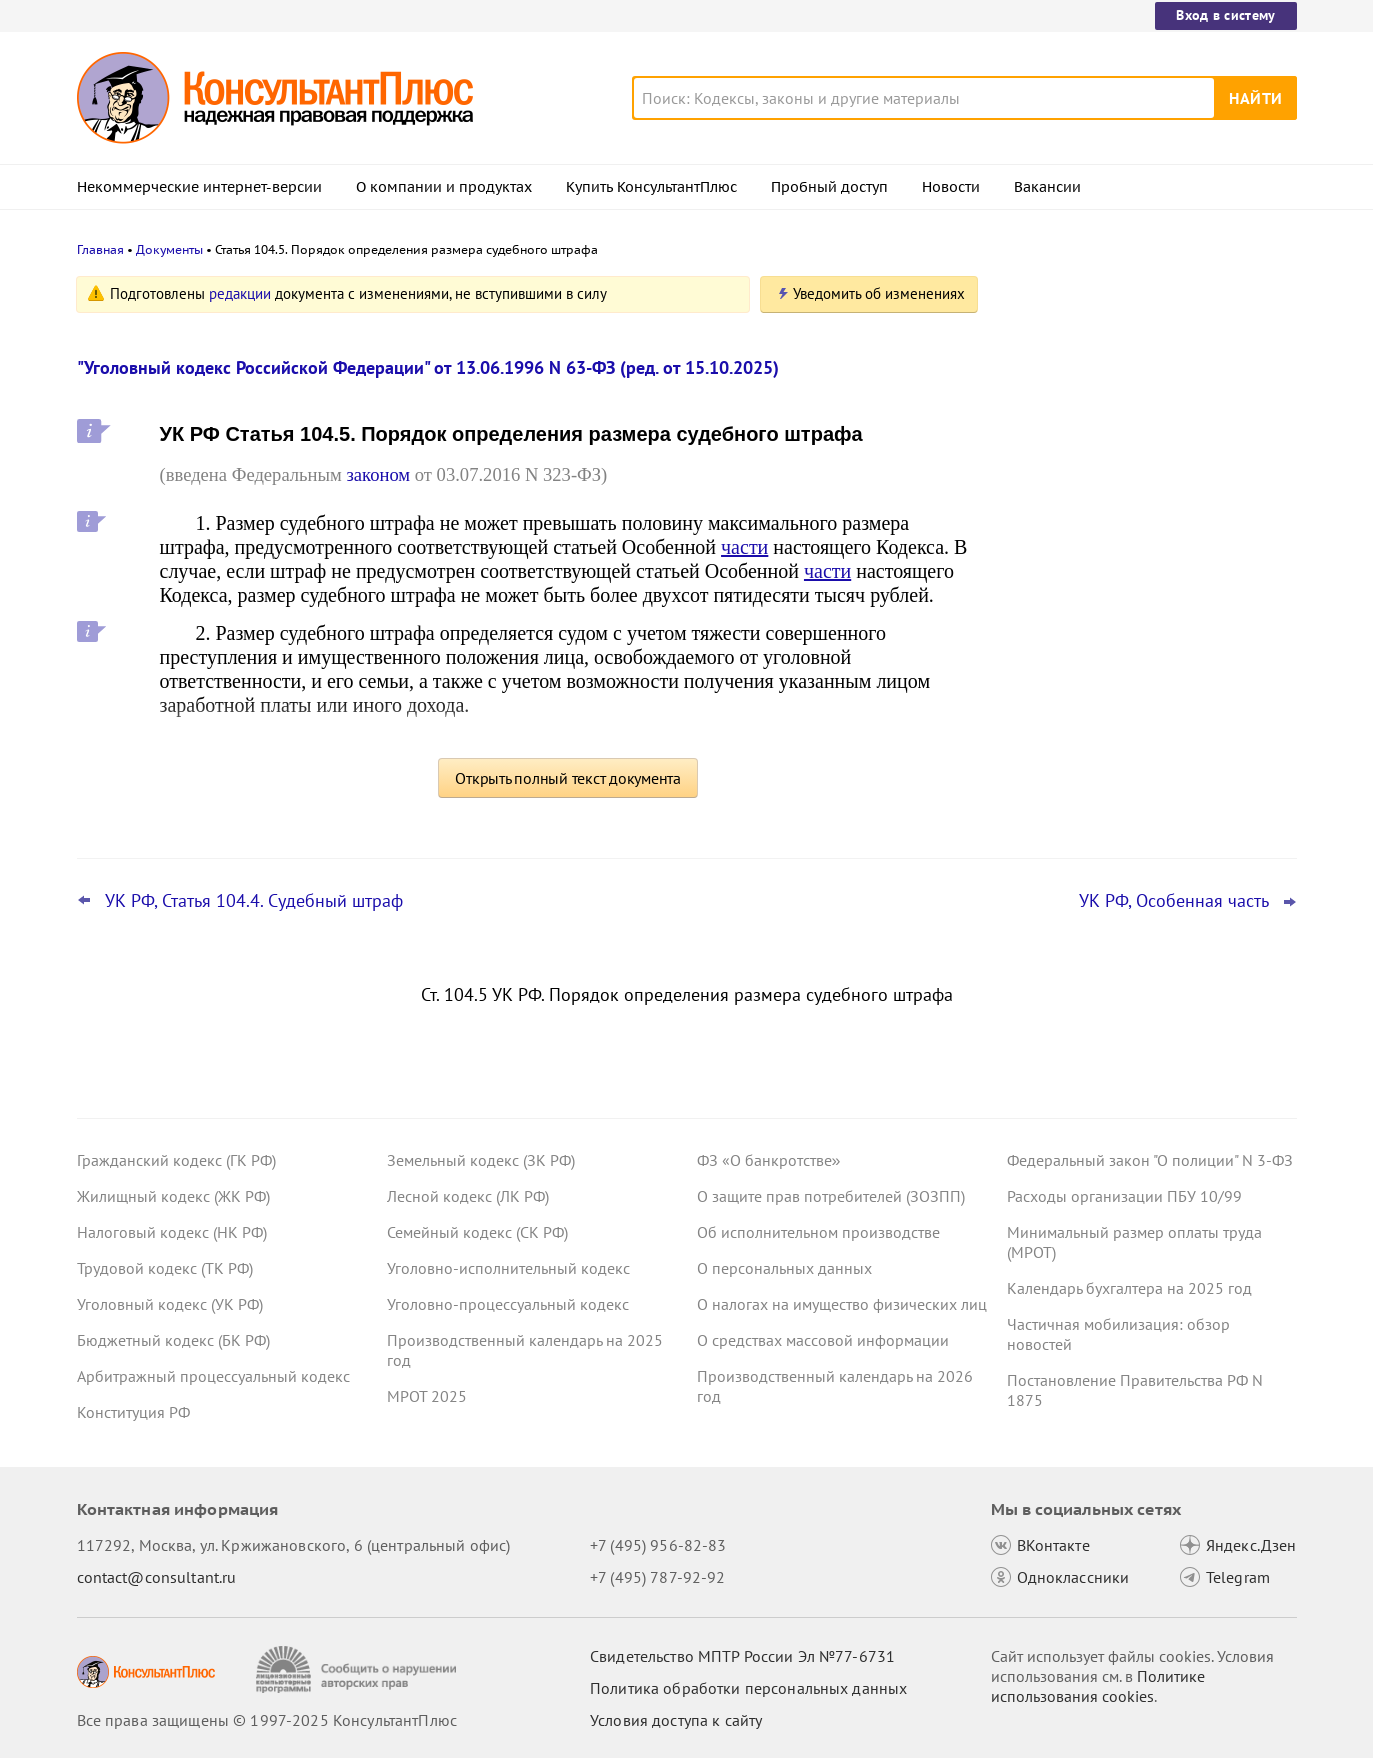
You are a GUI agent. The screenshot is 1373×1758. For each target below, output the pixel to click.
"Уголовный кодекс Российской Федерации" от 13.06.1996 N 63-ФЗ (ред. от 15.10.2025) (428, 367)
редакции (240, 293)
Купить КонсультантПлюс (651, 187)
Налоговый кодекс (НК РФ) (172, 1232)
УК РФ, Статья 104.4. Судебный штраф (254, 901)
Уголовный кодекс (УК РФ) (170, 1304)
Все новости (1059, 763)
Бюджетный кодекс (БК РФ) (173, 1340)
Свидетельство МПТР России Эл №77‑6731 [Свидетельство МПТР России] (742, 1656)
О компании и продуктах (444, 187)
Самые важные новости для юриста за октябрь (1146, 600)
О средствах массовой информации (823, 1340)
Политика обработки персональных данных (748, 1688)
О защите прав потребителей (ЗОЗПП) (831, 1196)
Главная (100, 249)
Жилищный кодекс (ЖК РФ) (173, 1196)
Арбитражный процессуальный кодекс (213, 1376)
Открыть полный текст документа (568, 778)
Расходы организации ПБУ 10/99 (1124, 1196)
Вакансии (1047, 187)
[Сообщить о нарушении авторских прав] (358, 1669)
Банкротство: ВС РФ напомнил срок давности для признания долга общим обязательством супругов (1145, 392)
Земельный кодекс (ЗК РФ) (481, 1160)
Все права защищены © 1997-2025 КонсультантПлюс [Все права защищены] (267, 1720)
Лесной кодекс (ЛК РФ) (468, 1196)
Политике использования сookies (1098, 1686)
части (744, 547)
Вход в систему (1225, 15)
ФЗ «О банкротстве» (769, 1160)
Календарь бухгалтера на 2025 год (1129, 1288)
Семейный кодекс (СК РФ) (477, 1232)
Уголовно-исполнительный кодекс (508, 1268)
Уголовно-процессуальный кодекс (508, 1304)
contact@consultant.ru (157, 1577)
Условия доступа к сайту (676, 1720)
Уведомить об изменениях (879, 293)
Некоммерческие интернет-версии (199, 187)
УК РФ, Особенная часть (1174, 901)
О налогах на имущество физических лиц (842, 1304)
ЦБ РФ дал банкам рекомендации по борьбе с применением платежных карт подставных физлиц (1141, 500)
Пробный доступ (829, 187)
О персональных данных (784, 1268)
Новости (951, 187)
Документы (169, 249)
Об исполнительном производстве (818, 1232)
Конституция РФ (133, 1412)
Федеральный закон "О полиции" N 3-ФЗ (1150, 1160)
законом (378, 474)
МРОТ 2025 (427, 1396)
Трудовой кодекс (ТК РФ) (165, 1268)
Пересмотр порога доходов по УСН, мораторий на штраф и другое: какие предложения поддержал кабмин (1141, 698)
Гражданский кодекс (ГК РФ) (176, 1160)
